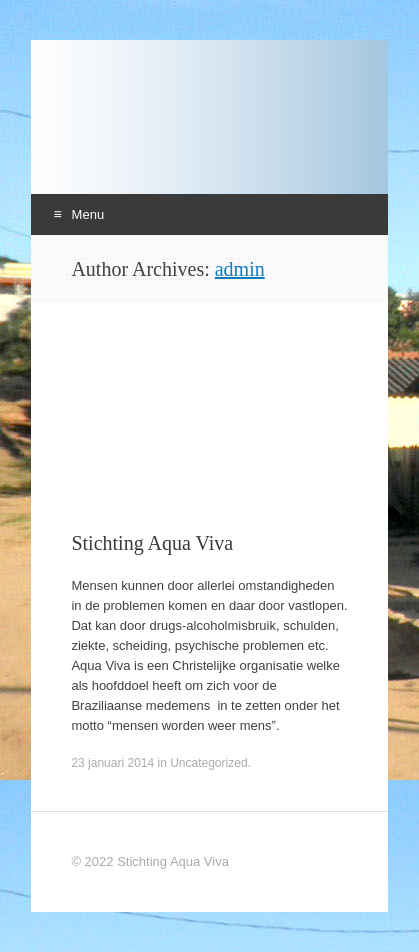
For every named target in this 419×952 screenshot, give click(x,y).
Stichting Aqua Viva (152, 543)
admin (240, 269)
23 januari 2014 (112, 763)
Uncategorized (208, 763)
